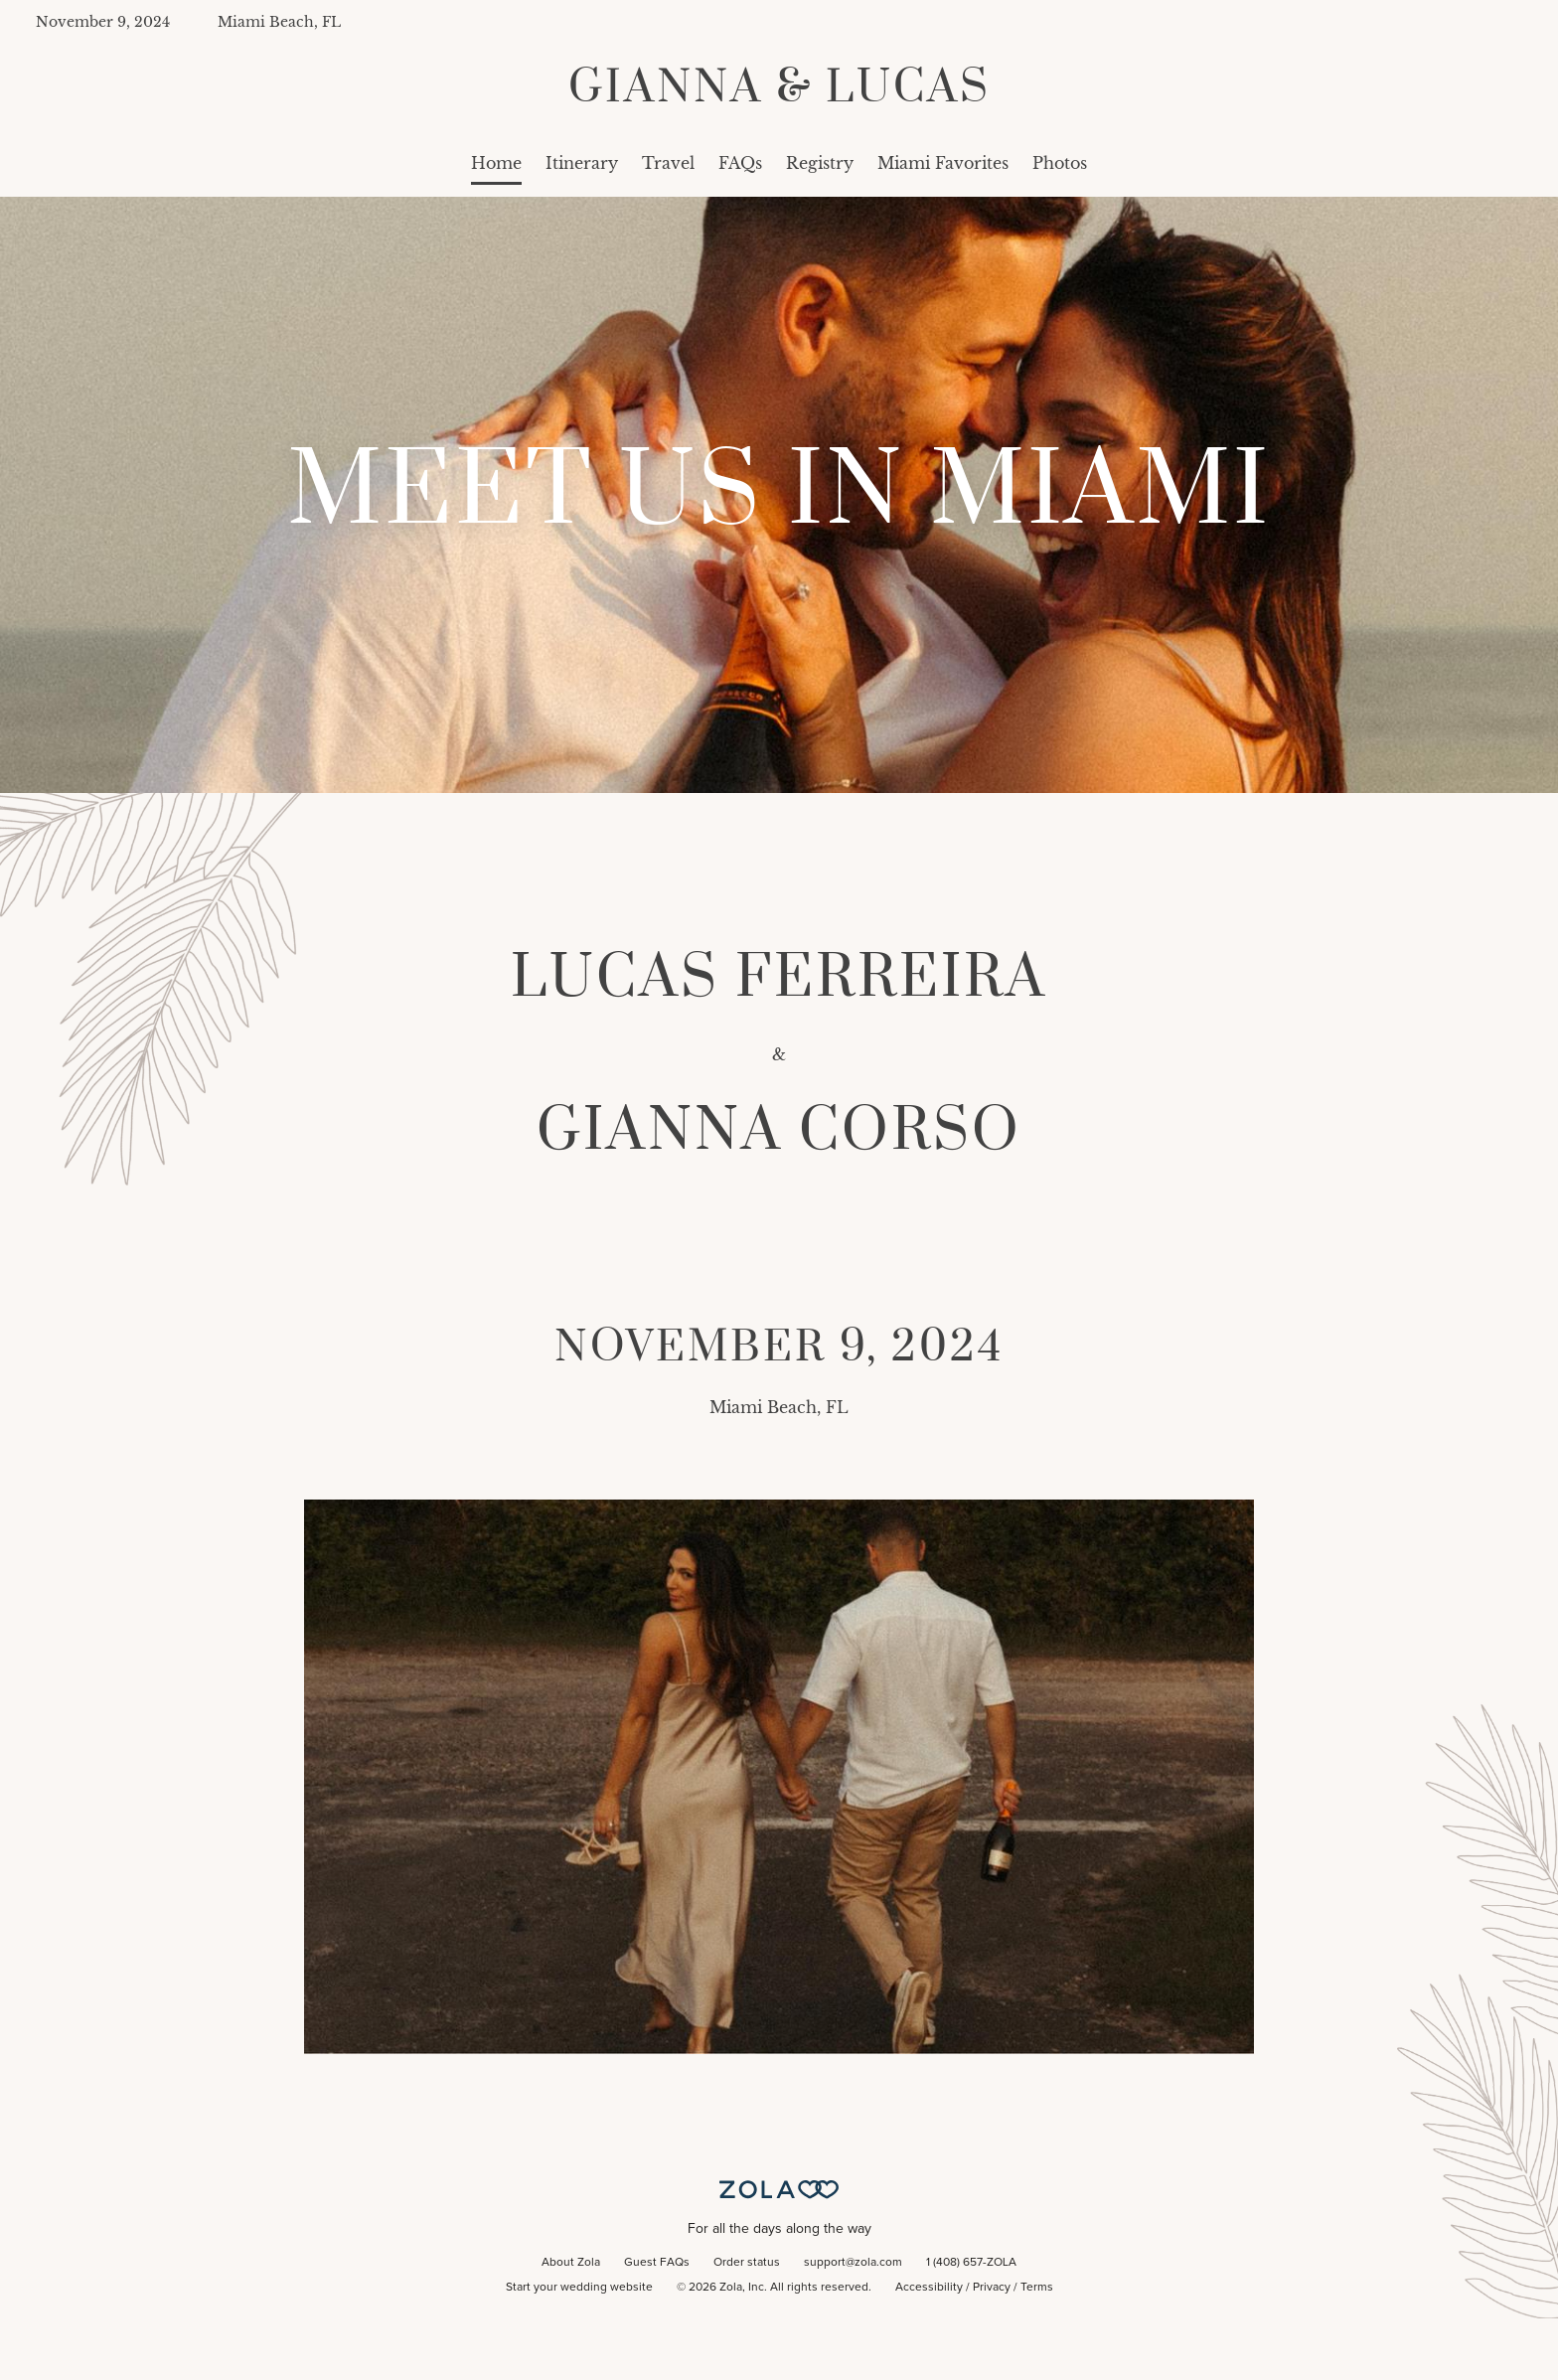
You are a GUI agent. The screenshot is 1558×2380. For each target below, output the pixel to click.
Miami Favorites (943, 163)
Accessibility (929, 2288)
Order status (746, 2263)
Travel (668, 163)
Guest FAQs (657, 2263)
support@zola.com (853, 2263)
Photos (1059, 163)
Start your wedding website (579, 2288)
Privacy (992, 2288)
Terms (1036, 2288)
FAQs (740, 163)
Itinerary (581, 163)
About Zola (571, 2263)
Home (496, 163)
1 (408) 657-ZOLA (971, 2263)
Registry (820, 163)
